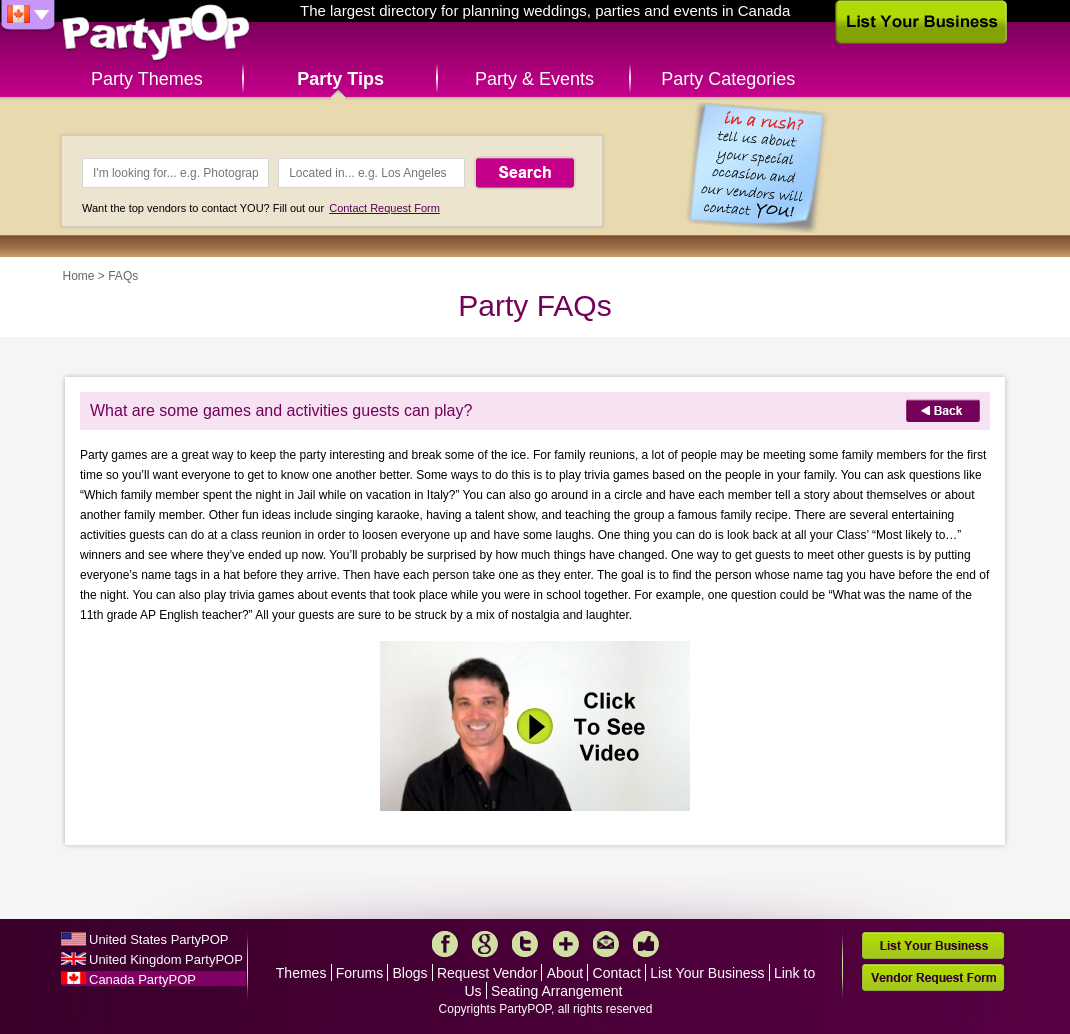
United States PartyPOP (158, 939)
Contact (617, 973)
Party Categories (728, 79)
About (565, 973)
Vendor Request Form (933, 977)
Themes (301, 973)
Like (646, 944)
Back (943, 410)
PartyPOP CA (156, 33)
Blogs (410, 973)
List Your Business (707, 973)
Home (79, 276)
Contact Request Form (384, 208)
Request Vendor (487, 973)
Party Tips (340, 79)
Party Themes (147, 79)
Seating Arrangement (557, 991)
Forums (359, 973)
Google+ (485, 944)
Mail (606, 944)
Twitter (525, 944)
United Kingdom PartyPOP (166, 959)
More (566, 944)
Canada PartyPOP (142, 979)
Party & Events (534, 79)
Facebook (445, 944)
